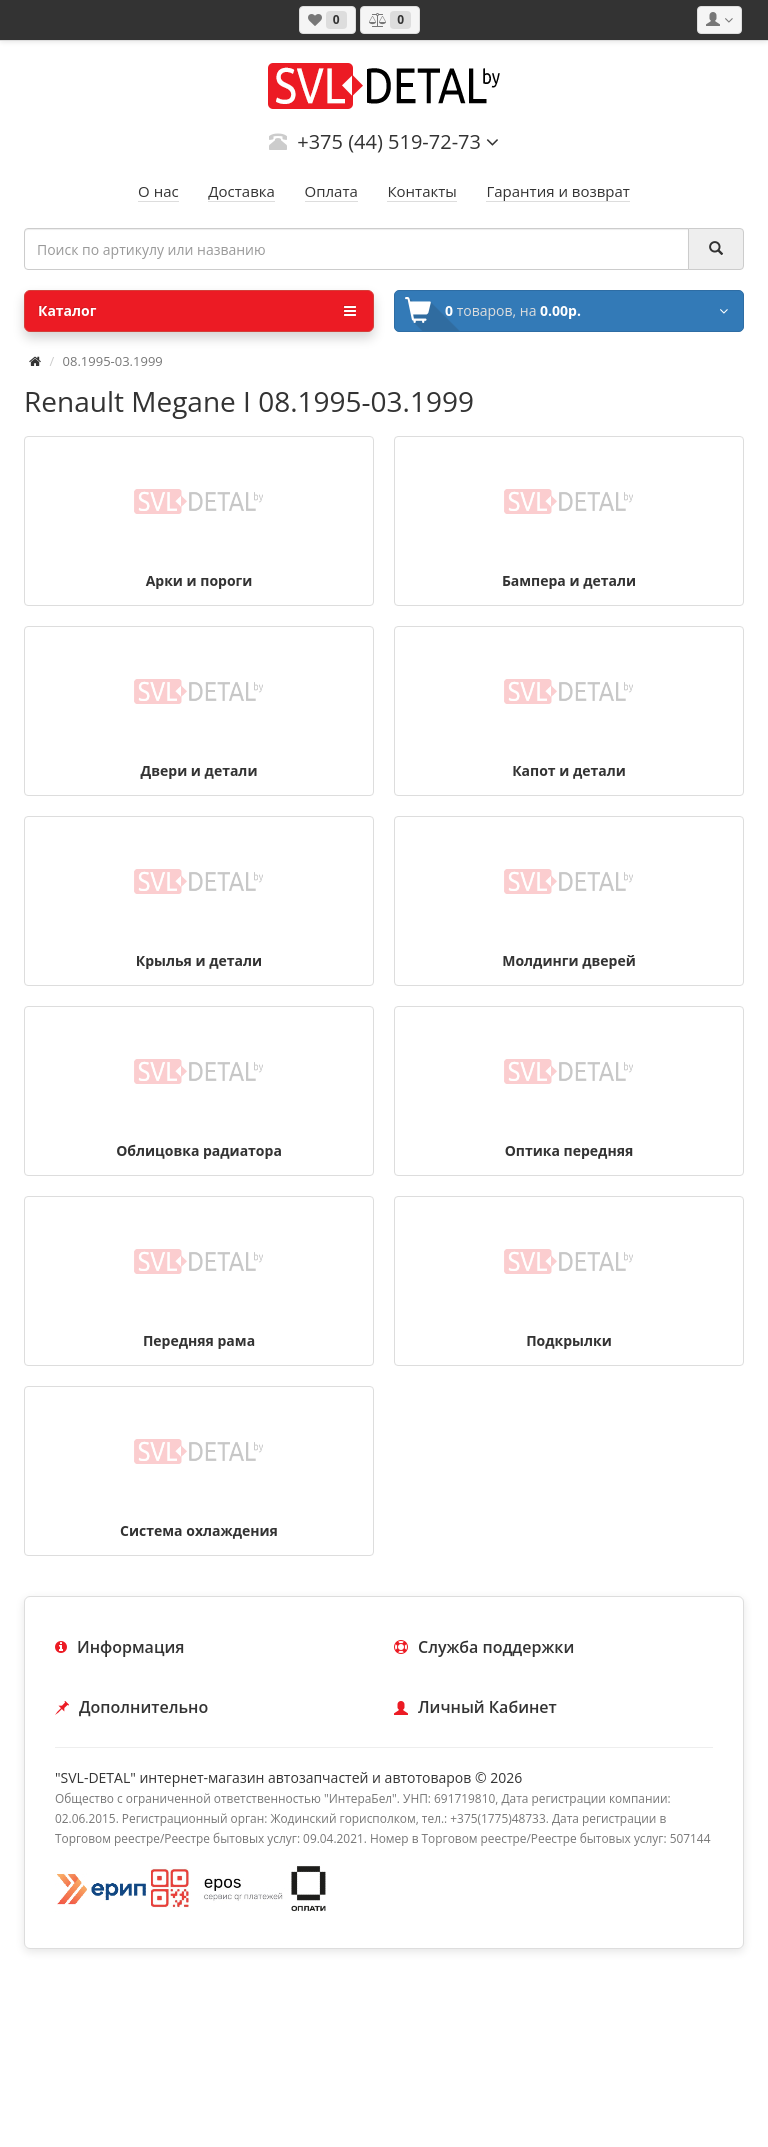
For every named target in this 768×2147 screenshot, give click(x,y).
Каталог (197, 311)
